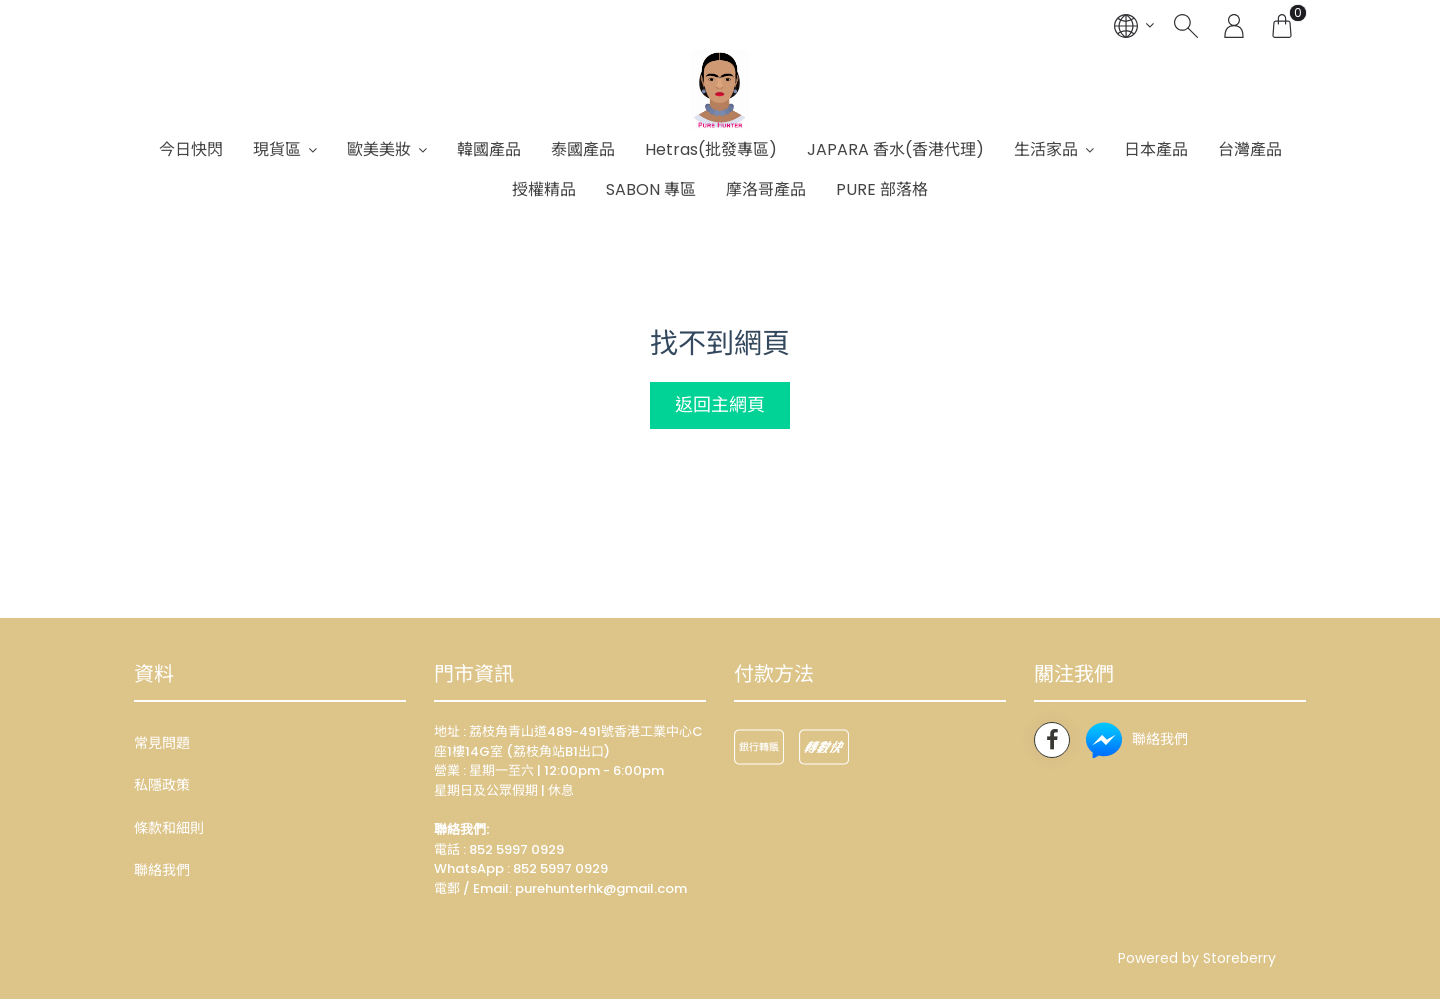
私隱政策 (162, 785)
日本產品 (1156, 149)
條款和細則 (169, 828)
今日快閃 (191, 149)
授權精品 (544, 189)
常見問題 (162, 743)
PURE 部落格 (882, 189)
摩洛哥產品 (766, 189)
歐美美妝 (379, 149)
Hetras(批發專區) (711, 149)
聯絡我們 (162, 870)
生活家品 (1046, 149)
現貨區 (277, 149)
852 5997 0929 (560, 868)
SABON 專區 (651, 189)
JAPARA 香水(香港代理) (895, 149)
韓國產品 (489, 149)
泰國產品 (583, 149)
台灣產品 (1250, 149)
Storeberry (1239, 958)
